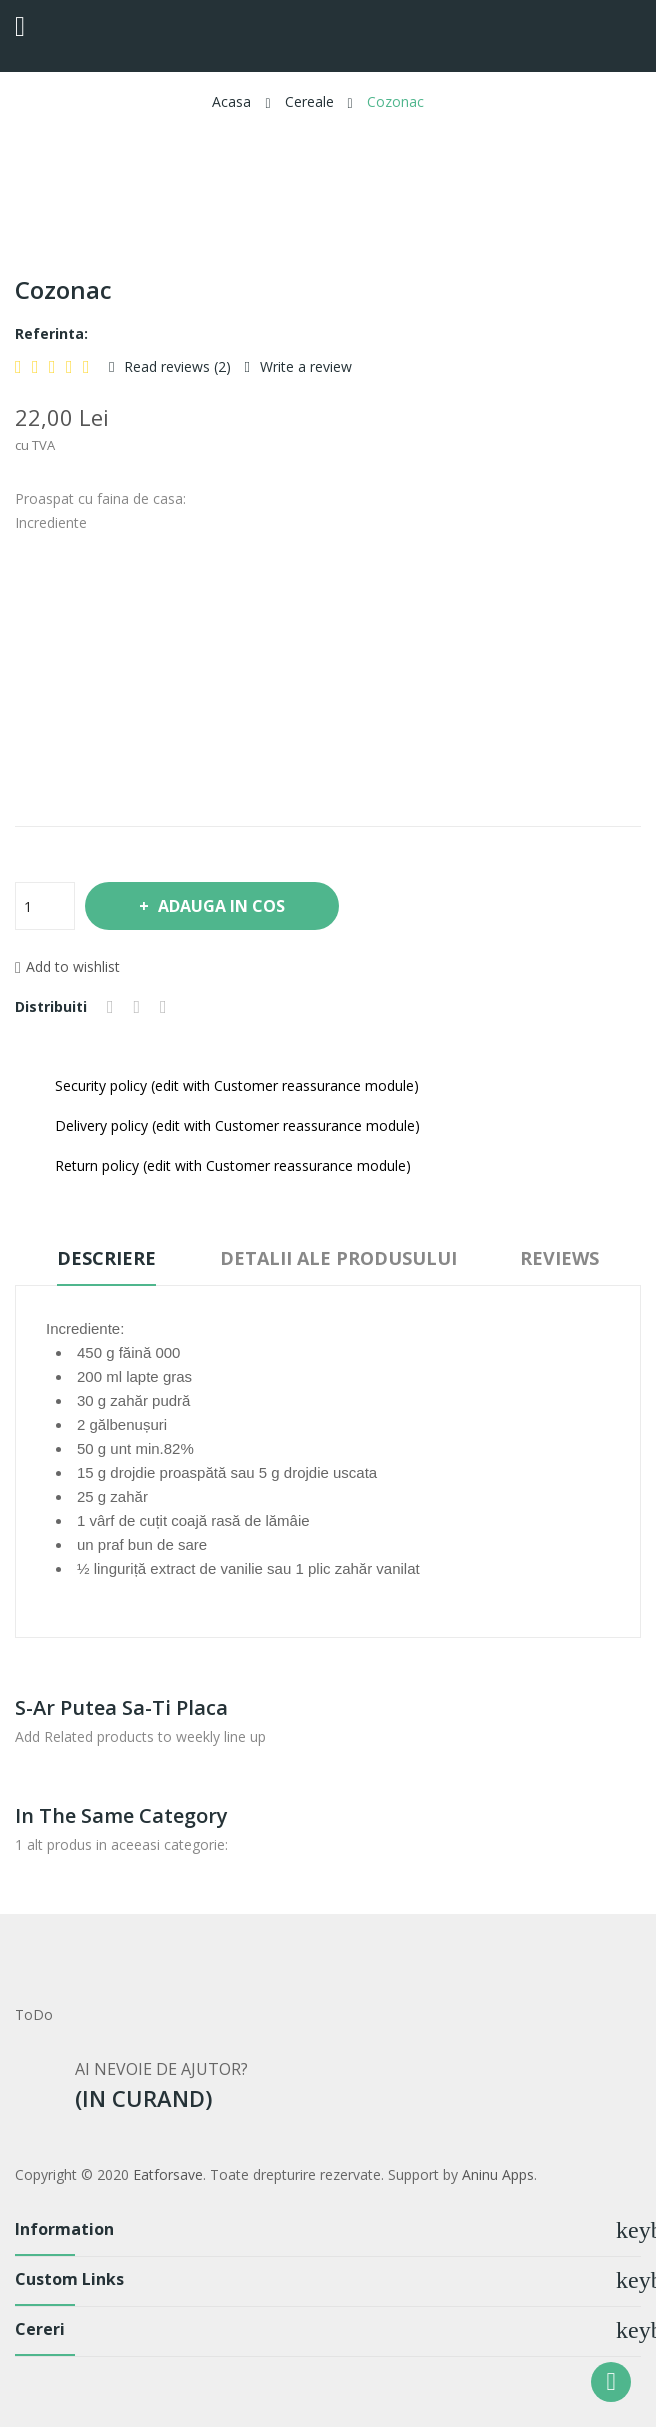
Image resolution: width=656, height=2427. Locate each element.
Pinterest (163, 1007)
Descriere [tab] (106, 1258)
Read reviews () (175, 366)
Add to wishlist (67, 966)
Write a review (304, 366)
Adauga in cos (220, 906)
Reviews (560, 1258)
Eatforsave (168, 2174)
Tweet (137, 1007)
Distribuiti (110, 1007)
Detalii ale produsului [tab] (338, 1258)
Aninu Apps (498, 2174)
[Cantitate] (45, 906)
